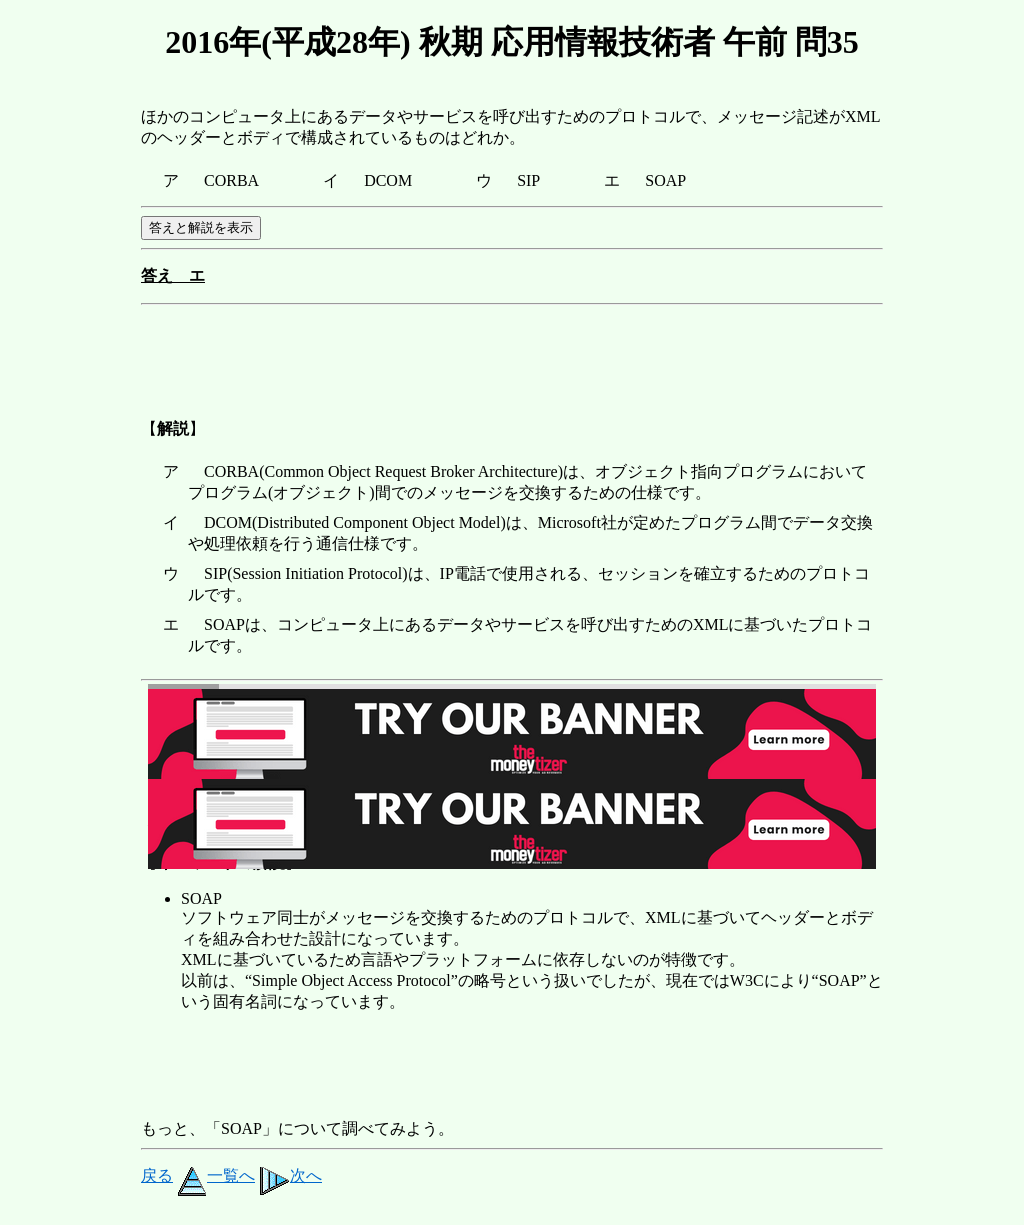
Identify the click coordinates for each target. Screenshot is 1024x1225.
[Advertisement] (505, 358)
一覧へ (216, 1175)
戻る (157, 1175)
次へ (290, 1175)
